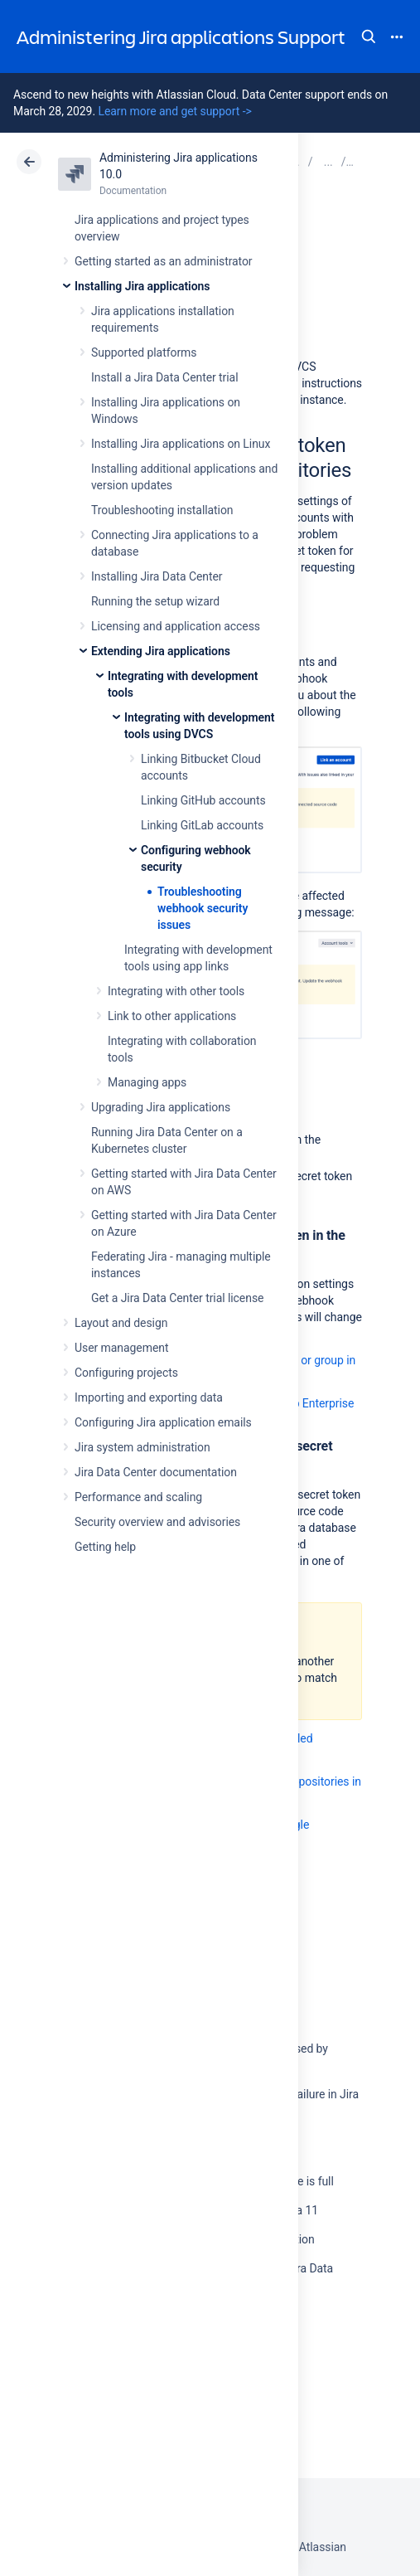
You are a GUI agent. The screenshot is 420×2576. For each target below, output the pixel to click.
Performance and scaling (138, 1497)
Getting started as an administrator (164, 261)
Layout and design (121, 1322)
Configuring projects (126, 1372)
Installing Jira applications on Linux (180, 443)
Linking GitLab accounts (202, 825)
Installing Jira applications (142, 286)
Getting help (105, 1546)
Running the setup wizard (155, 601)
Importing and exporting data (149, 1397)
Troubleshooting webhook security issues (202, 908)
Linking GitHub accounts (203, 800)
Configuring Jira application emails (163, 1422)
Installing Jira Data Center (157, 576)
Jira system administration (142, 1447)
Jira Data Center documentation (156, 1472)
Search (368, 36)
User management (121, 1347)
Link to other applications (172, 1016)
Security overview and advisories (157, 1522)
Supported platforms (143, 352)
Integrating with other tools (176, 991)
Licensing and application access (175, 626)
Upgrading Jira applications (160, 1107)
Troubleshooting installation (162, 510)
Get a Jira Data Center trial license (177, 1298)
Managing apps (147, 1082)
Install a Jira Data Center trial (164, 377)
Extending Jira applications (160, 651)
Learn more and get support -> (174, 111)
